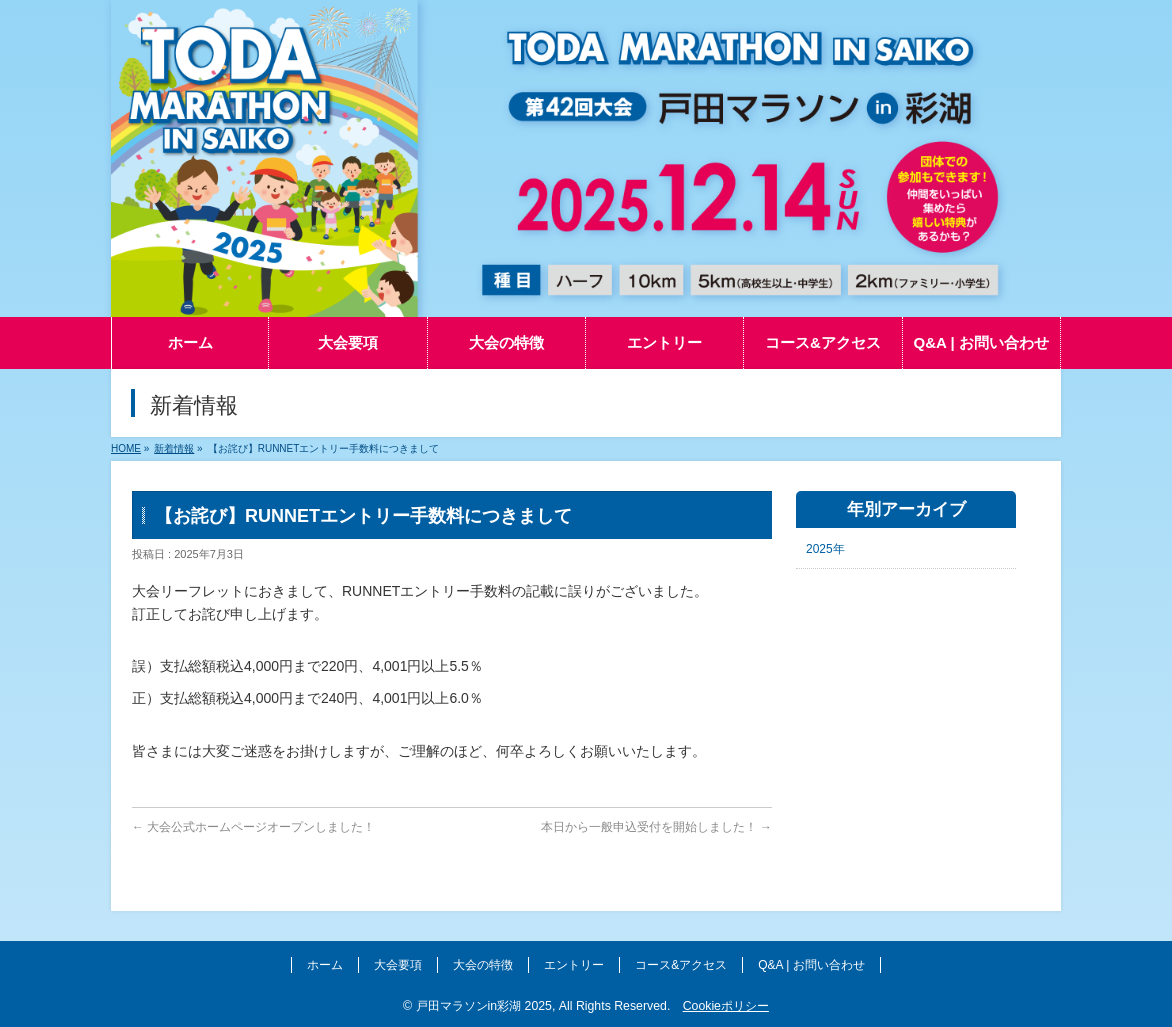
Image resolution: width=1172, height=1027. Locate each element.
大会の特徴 (483, 965)
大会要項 (398, 965)
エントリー (574, 965)
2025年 (825, 549)
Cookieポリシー (726, 1006)
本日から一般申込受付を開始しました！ (656, 827)
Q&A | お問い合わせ (811, 965)
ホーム (325, 965)
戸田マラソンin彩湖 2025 (484, 1006)
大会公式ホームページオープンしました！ (253, 827)
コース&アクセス (681, 965)
